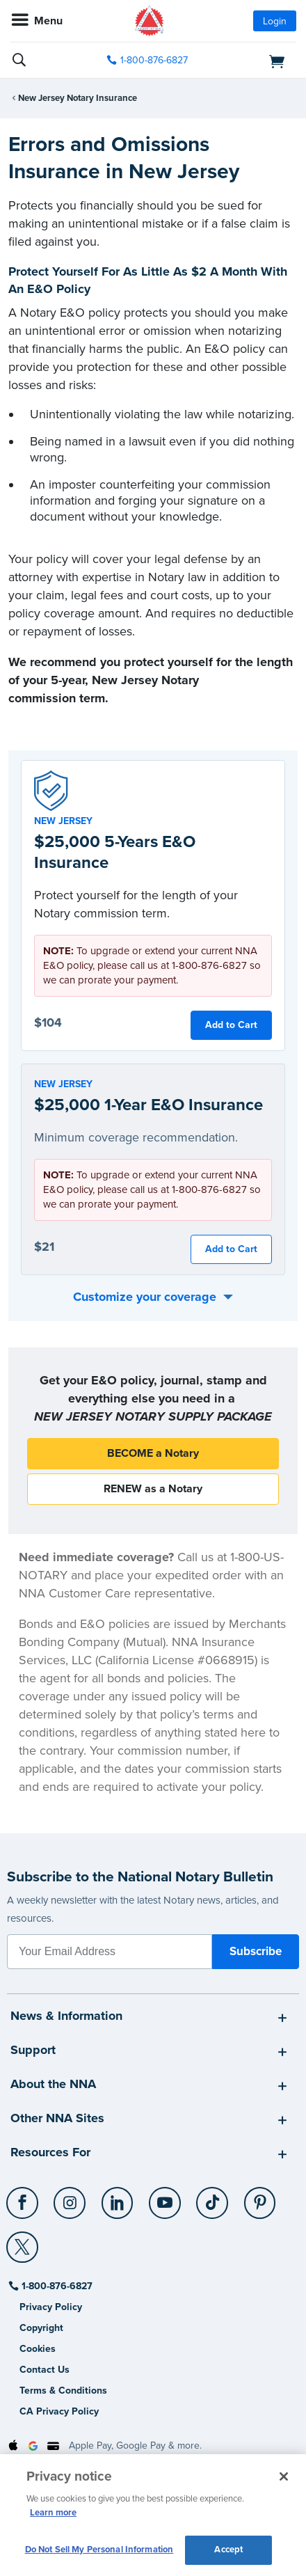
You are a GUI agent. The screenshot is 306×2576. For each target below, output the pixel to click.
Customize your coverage (144, 1296)
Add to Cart (231, 1025)
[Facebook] (23, 2197)
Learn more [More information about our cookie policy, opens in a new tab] (53, 2512)
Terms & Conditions (63, 2390)
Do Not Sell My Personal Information (99, 2549)
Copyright (41, 2328)
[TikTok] (213, 2197)
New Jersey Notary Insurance (77, 98)
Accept (228, 2549)
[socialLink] (24, 2209)
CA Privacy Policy (59, 2411)
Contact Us (44, 2370)
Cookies (37, 2349)
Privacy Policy (50, 2307)
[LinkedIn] (118, 2197)
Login (275, 21)
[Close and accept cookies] (283, 2476)
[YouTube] (165, 2197)
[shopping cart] (252, 60)
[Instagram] (70, 2197)
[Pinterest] (260, 2197)
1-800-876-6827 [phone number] (154, 60)
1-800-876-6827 (55, 2286)
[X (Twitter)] (23, 2242)
